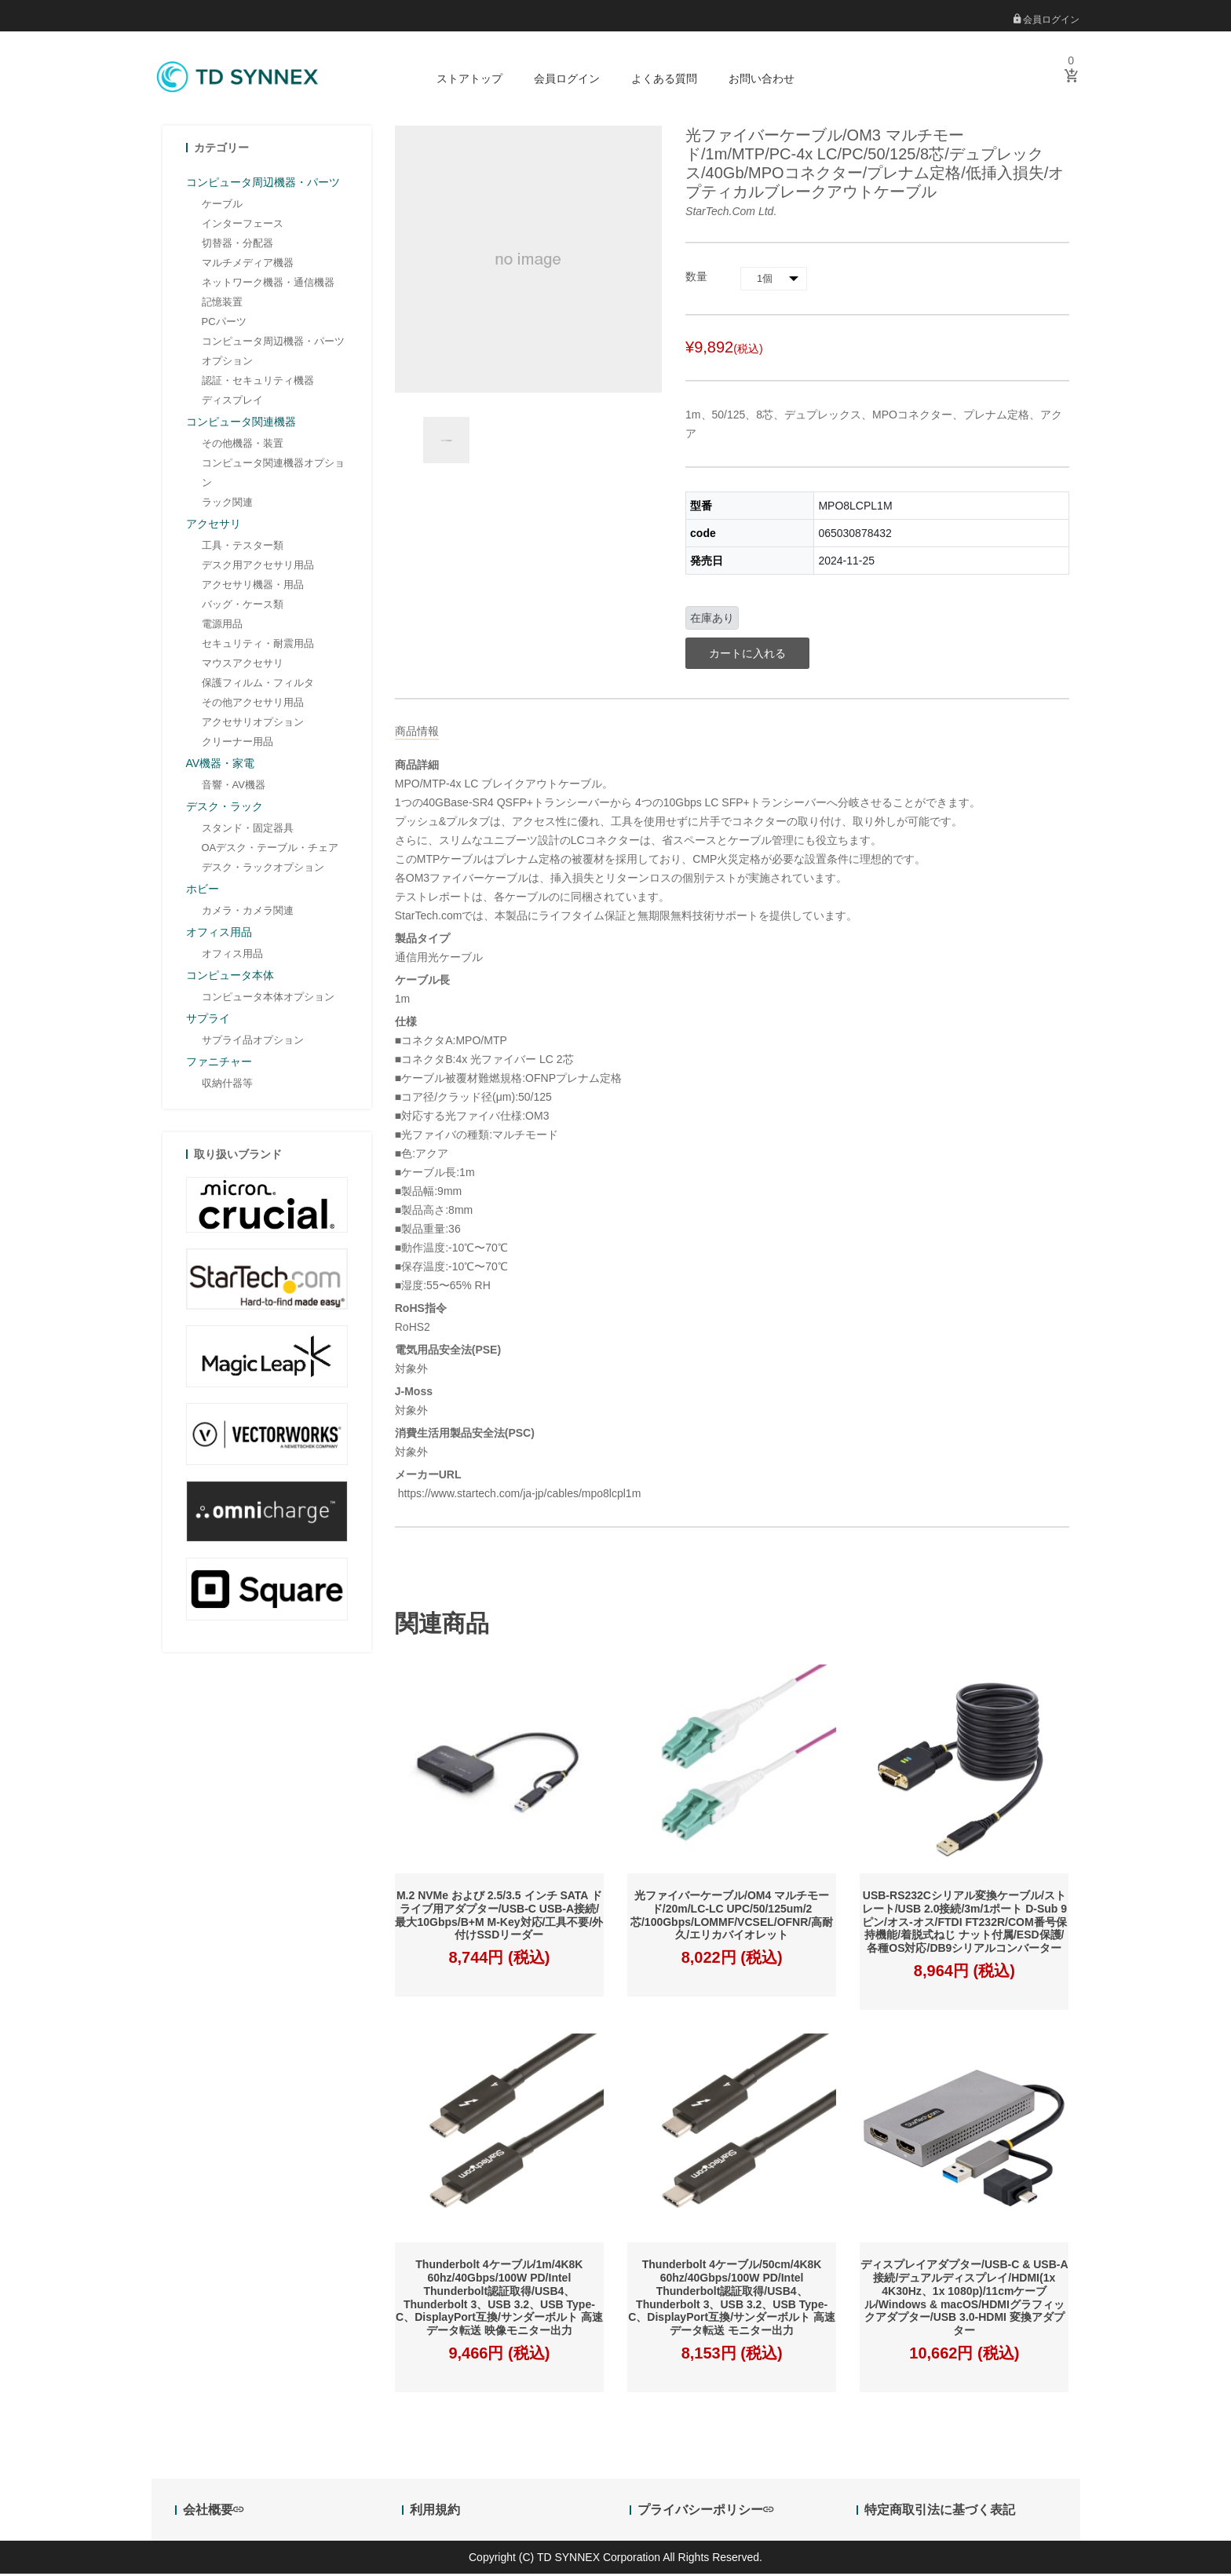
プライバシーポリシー (705, 2512)
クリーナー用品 (237, 743)
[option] (446, 442)
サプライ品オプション (253, 1041)
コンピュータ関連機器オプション (273, 474)
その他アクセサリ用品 (253, 704)
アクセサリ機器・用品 (253, 586)
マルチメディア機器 (248, 264)
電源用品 (222, 625)
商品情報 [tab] (417, 732)
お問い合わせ (761, 78)
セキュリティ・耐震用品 (258, 645)
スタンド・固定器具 (248, 829)
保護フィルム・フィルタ (258, 684)
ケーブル (222, 205)
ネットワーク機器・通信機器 (268, 284)
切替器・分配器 (237, 244)
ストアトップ (469, 78)
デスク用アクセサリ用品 (258, 566)
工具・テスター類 (242, 547)
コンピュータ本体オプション (268, 998)
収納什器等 (227, 1085)
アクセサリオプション (253, 723)
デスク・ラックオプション (263, 869)
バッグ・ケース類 (242, 606)
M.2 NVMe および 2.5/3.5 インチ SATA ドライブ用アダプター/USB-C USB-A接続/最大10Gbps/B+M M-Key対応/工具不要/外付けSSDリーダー (499, 1917)
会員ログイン (1046, 19)
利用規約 (435, 2512)
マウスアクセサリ (242, 664)
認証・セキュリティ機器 (258, 382)
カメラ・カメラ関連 (248, 912)
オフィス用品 (232, 955)
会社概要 (213, 2512)
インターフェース (242, 225)
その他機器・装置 (242, 445)
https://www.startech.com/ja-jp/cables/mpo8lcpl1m (518, 1495)
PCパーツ (224, 323)
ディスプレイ (232, 401)
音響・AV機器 (233, 786)
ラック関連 (227, 504)
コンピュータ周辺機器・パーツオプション (273, 352)
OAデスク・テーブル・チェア (270, 849)
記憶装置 (222, 303)
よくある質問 (664, 78)
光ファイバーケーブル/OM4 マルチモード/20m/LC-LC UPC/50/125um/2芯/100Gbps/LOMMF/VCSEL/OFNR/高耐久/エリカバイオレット (731, 1917)
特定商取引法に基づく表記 (939, 2512)
